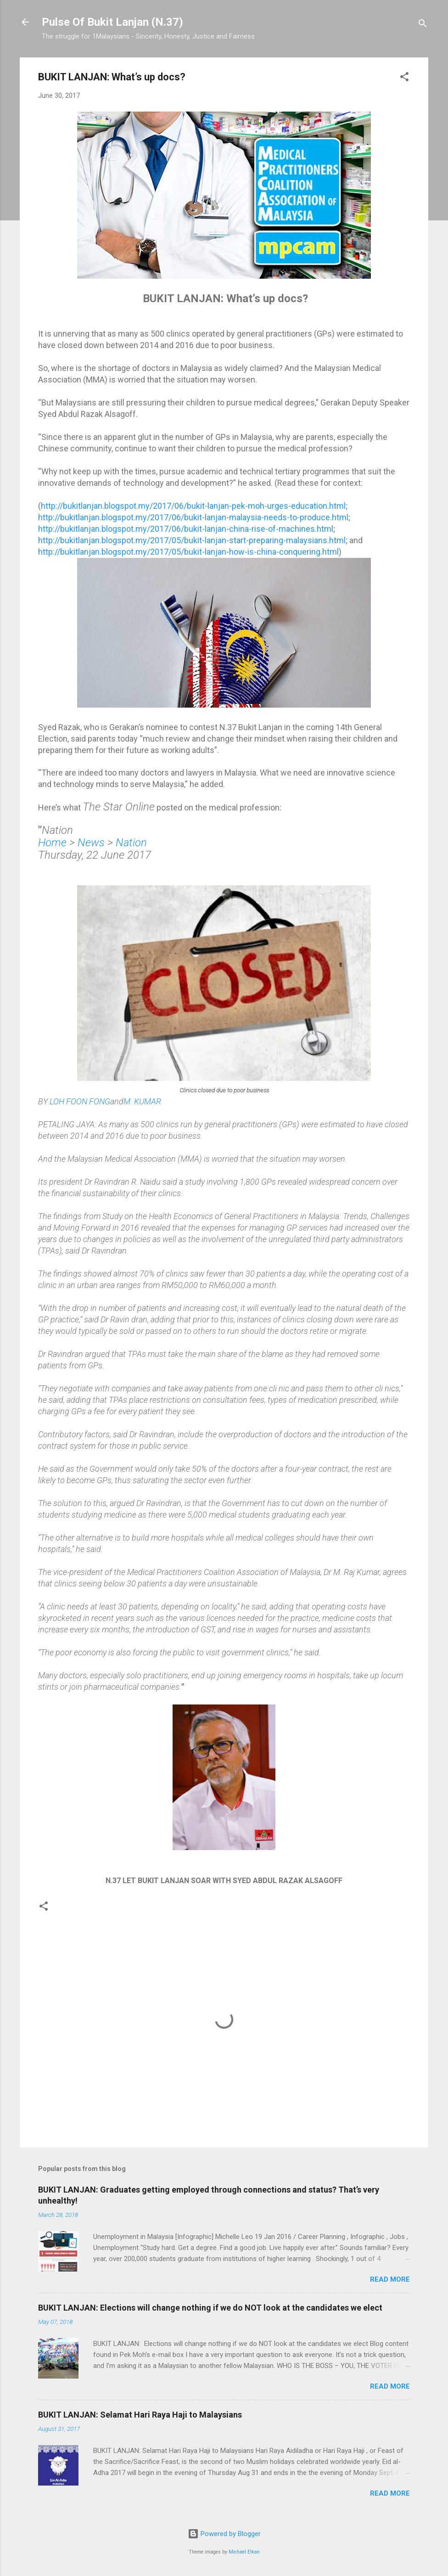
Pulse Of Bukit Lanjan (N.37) (112, 22)
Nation (131, 842)
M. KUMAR (142, 1101)
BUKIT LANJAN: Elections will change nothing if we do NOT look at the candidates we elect (210, 2307)
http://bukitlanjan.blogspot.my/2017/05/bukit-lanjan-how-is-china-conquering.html (188, 552)
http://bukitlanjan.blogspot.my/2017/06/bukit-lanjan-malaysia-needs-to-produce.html (193, 517)
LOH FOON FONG (80, 1101)
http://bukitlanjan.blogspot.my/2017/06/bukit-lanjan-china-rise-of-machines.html (185, 529)
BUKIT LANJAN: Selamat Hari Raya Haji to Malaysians (140, 2414)
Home (52, 842)
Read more (390, 2279)
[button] (404, 78)
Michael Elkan (244, 2552)
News (91, 842)
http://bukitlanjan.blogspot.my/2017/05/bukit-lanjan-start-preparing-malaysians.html (192, 540)
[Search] (422, 25)
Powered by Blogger (224, 2534)
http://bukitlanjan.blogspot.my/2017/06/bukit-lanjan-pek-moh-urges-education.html (193, 506)
